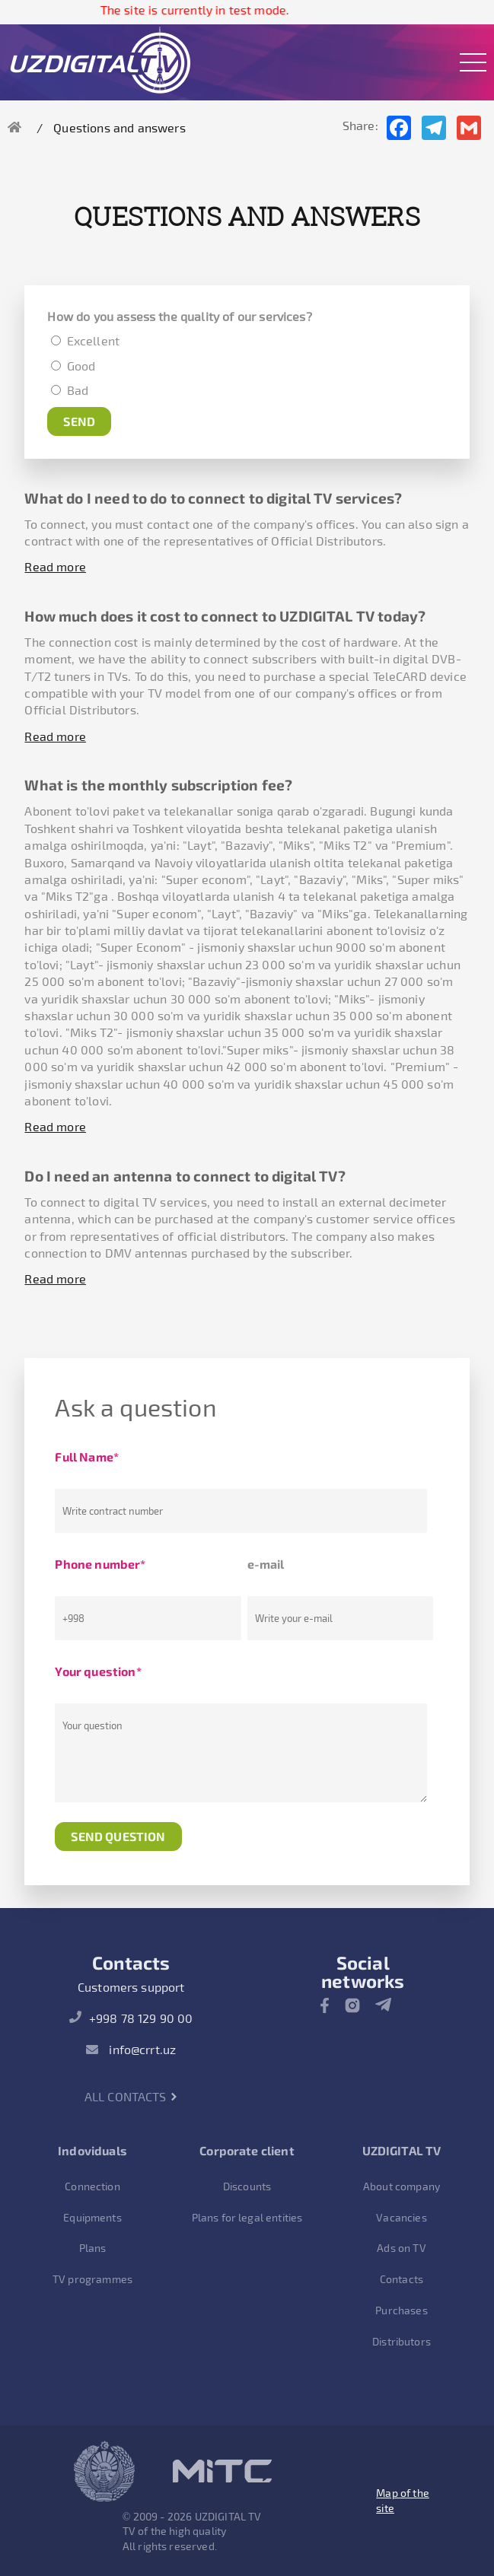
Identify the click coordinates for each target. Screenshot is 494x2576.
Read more (54, 566)
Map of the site (402, 2500)
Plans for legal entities (247, 2217)
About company (401, 2186)
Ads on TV (401, 2247)
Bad (75, 390)
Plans (93, 2247)
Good (79, 365)
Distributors (401, 2341)
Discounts (247, 2186)
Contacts (401, 2278)
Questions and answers (119, 127)
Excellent (93, 340)
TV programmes (92, 2278)
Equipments (92, 2217)
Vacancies (401, 2217)
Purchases (401, 2310)
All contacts (131, 2096)
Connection (92, 2186)
